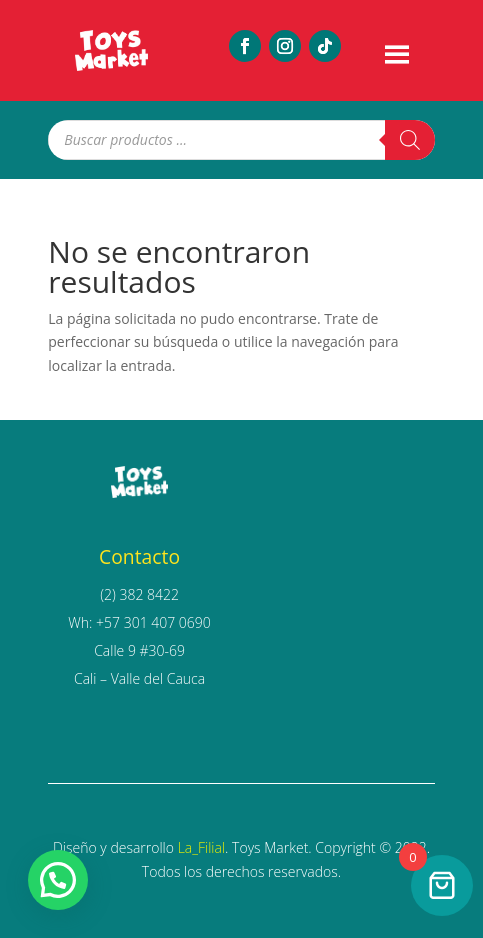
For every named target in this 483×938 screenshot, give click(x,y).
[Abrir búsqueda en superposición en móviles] (241, 140)
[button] (58, 880)
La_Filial (201, 847)
